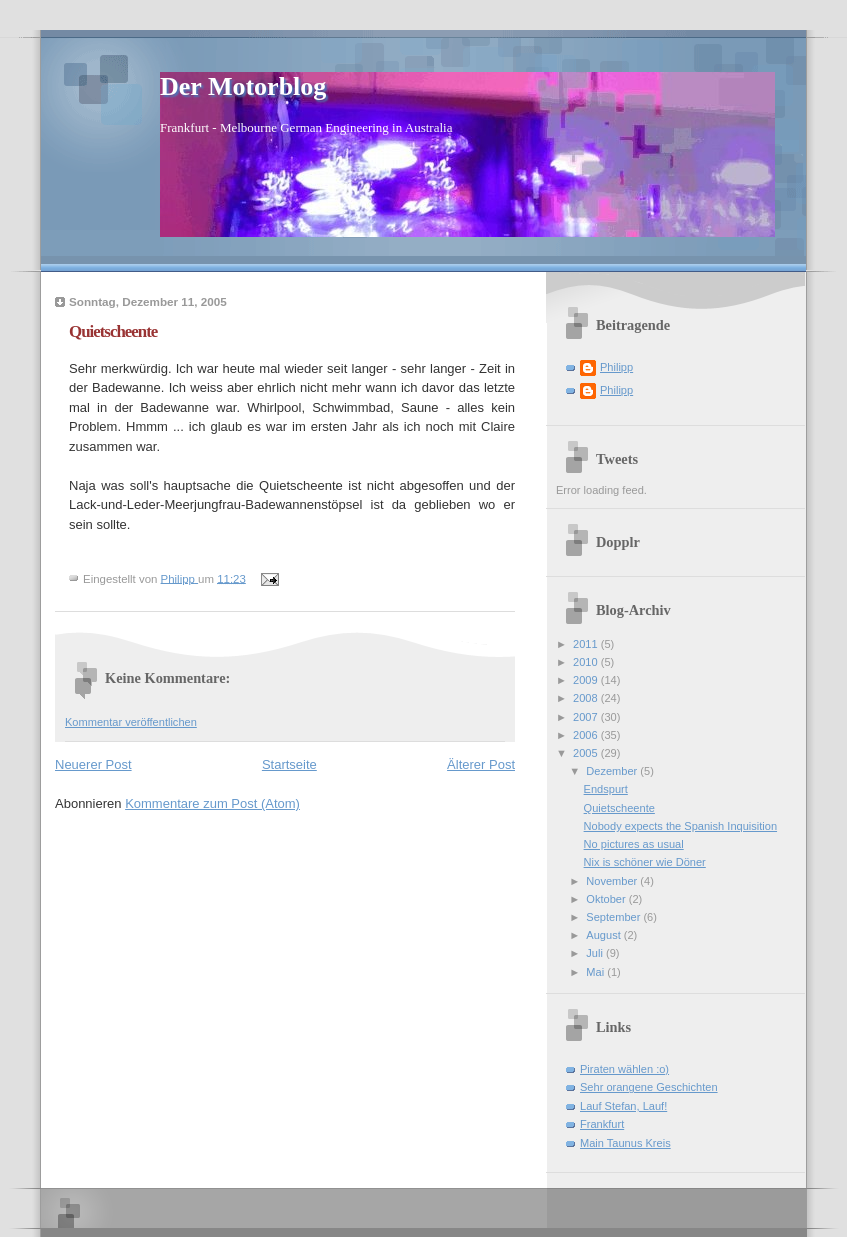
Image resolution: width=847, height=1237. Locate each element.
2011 (587, 644)
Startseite (289, 764)
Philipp (616, 367)
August (604, 935)
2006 (587, 735)
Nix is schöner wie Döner (645, 862)
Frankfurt (602, 1124)
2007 (587, 717)
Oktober (607, 899)
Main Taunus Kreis (625, 1143)
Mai (596, 972)
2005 (587, 753)
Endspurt (606, 789)
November (613, 881)
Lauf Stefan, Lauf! (623, 1106)
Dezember (613, 771)
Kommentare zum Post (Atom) (212, 803)
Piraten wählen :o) (624, 1069)
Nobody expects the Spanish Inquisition (680, 826)
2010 (587, 662)
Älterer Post (481, 764)
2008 (587, 698)
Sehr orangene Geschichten (649, 1087)
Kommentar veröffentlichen (131, 722)
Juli (596, 953)
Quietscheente (619, 808)
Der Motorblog (243, 86)
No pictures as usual (634, 844)
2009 (587, 680)
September (614, 917)
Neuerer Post (93, 764)
